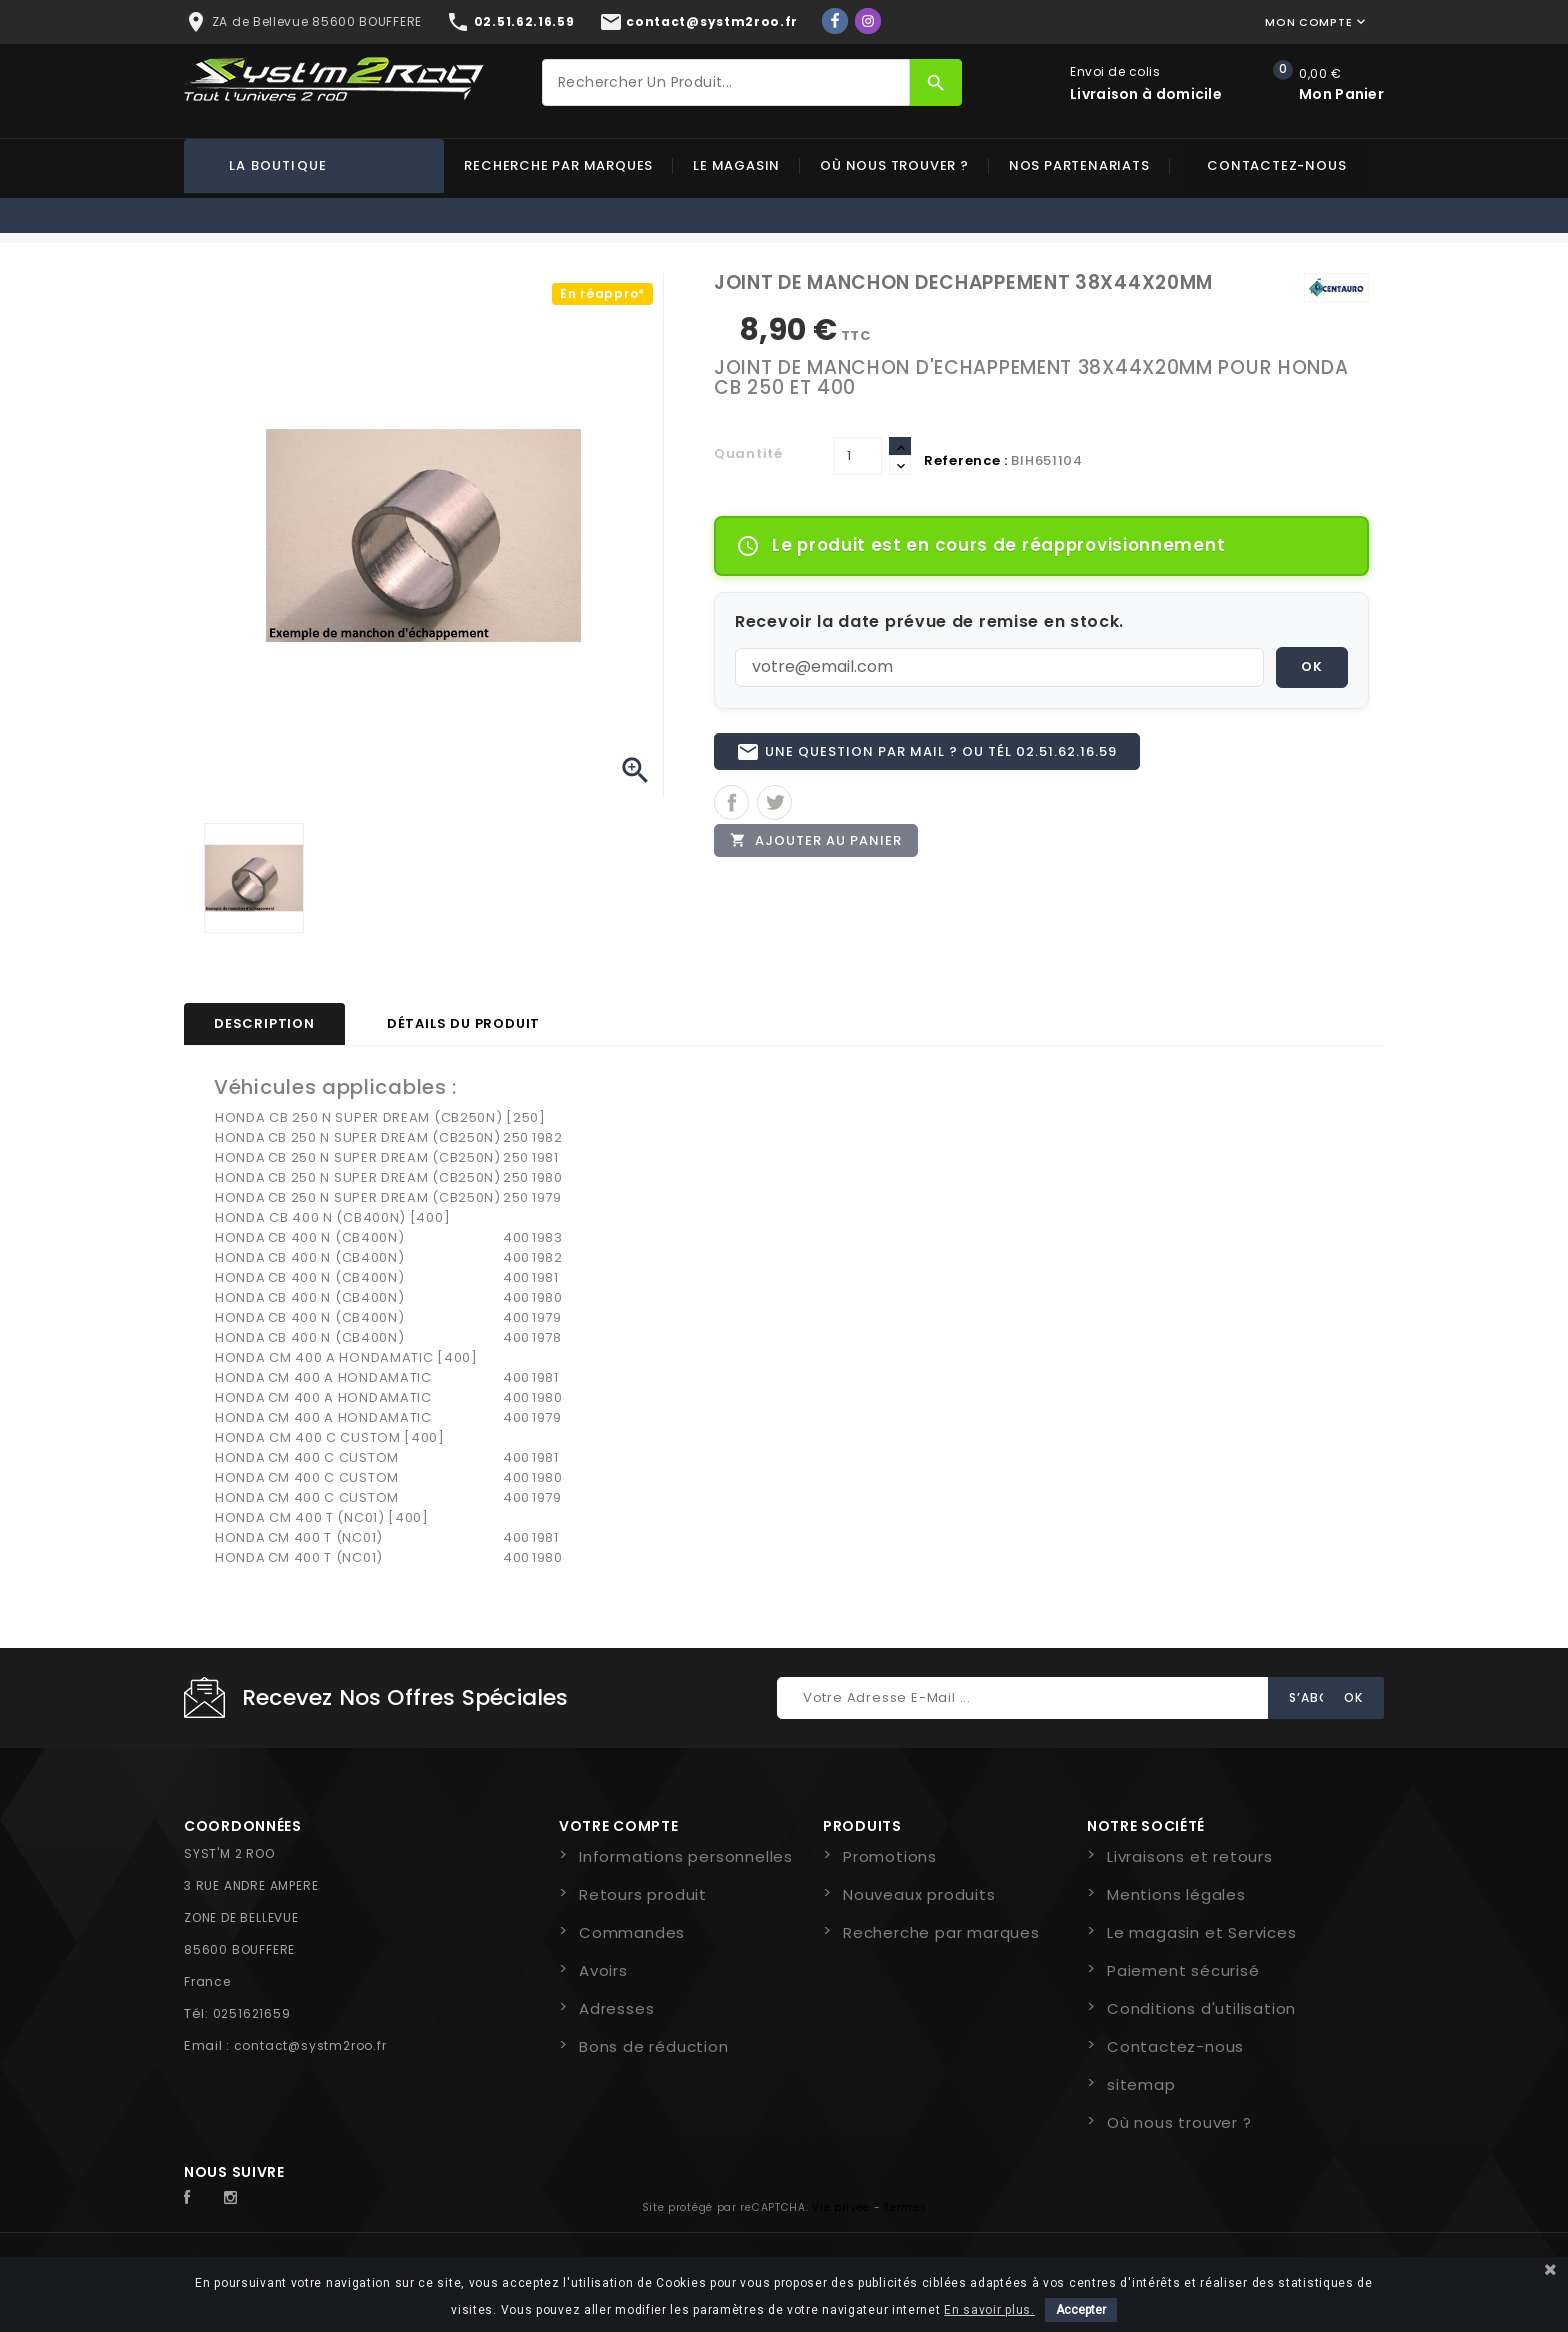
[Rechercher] (726, 82)
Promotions (890, 1856)
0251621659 (252, 2013)
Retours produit (643, 1894)
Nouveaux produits (919, 1894)
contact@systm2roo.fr (310, 2045)
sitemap (1141, 2084)
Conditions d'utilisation (1201, 2008)
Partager (731, 811)
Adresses (616, 2008)
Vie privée (841, 2207)
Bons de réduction (654, 2046)
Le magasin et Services (1202, 1932)
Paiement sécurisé (1183, 1970)
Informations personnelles (686, 1856)
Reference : (966, 460)
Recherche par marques (558, 165)
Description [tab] (264, 1023)
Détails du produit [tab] (463, 1023)
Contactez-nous (1276, 165)
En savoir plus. (989, 2310)
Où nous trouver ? (894, 165)
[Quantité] (858, 456)
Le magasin (736, 165)
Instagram (236, 2198)
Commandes (632, 1932)
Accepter (1081, 2310)
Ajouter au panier (821, 853)
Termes (905, 2207)
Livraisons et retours (1190, 1856)
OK (1312, 666)
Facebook (198, 2198)
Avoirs (603, 1970)
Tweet (774, 811)
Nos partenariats (1079, 165)
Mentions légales (1176, 1894)
